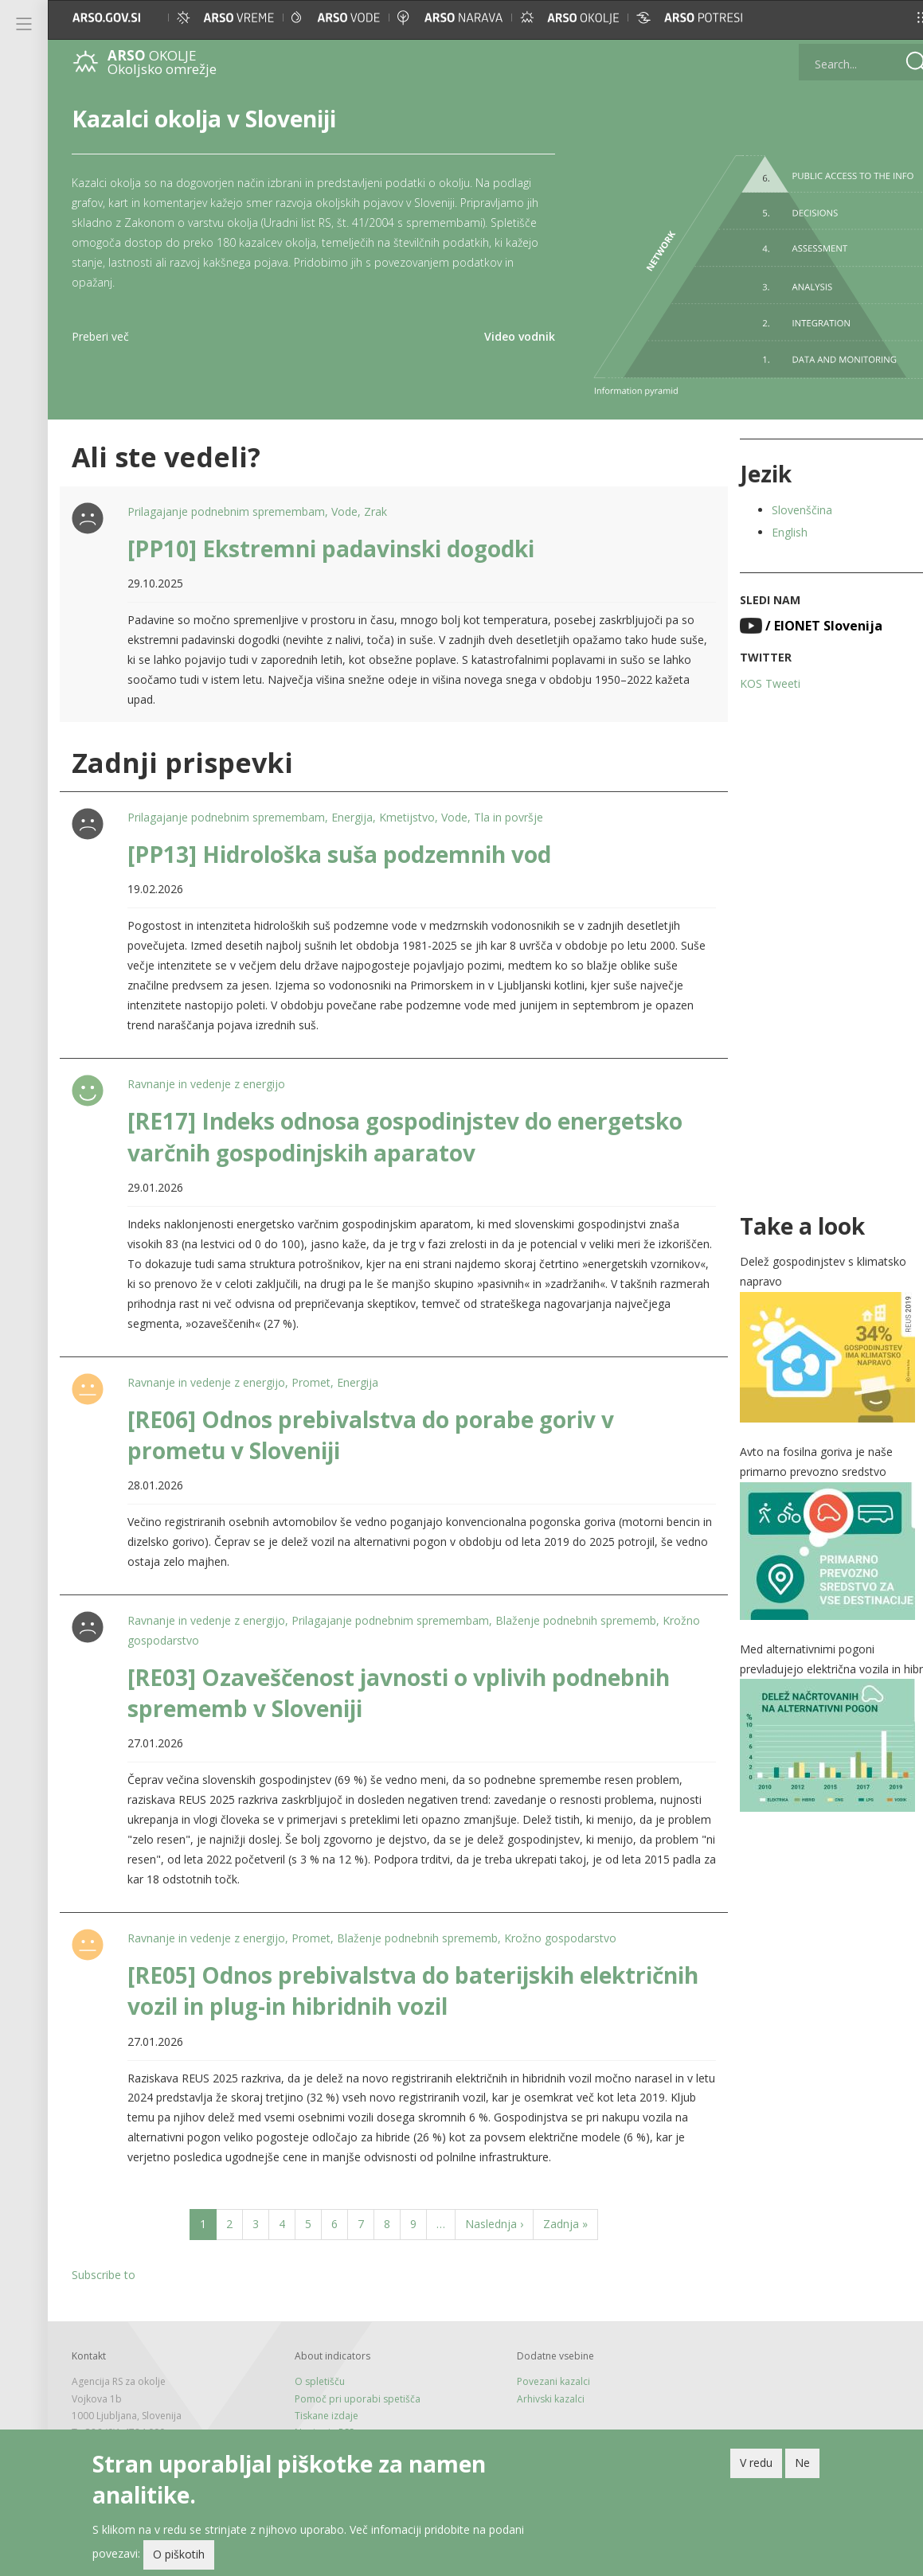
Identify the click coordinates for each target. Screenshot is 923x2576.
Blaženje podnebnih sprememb (574, 1611)
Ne (802, 2462)
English (769, 523)
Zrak (373, 502)
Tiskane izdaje (319, 2407)
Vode (343, 502)
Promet (309, 1373)
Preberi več (100, 336)
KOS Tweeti (749, 675)
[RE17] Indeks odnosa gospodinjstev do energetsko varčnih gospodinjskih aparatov (403, 1128)
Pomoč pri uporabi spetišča (350, 2390)
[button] (895, 17)
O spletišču (312, 2372)
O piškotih (179, 2554)
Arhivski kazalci (537, 2390)
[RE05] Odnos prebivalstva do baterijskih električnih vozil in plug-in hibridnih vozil (349, 1981)
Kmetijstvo (405, 809)
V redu (756, 2462)
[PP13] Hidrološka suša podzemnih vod (337, 845)
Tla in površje (507, 809)
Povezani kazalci (540, 2372)
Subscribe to (103, 2266)
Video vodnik (503, 336)
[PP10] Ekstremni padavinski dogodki (329, 540)
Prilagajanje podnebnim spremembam (224, 502)
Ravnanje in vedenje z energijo (205, 1075)
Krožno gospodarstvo (182, 1631)
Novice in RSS (316, 2424)
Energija (350, 809)
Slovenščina (781, 501)
